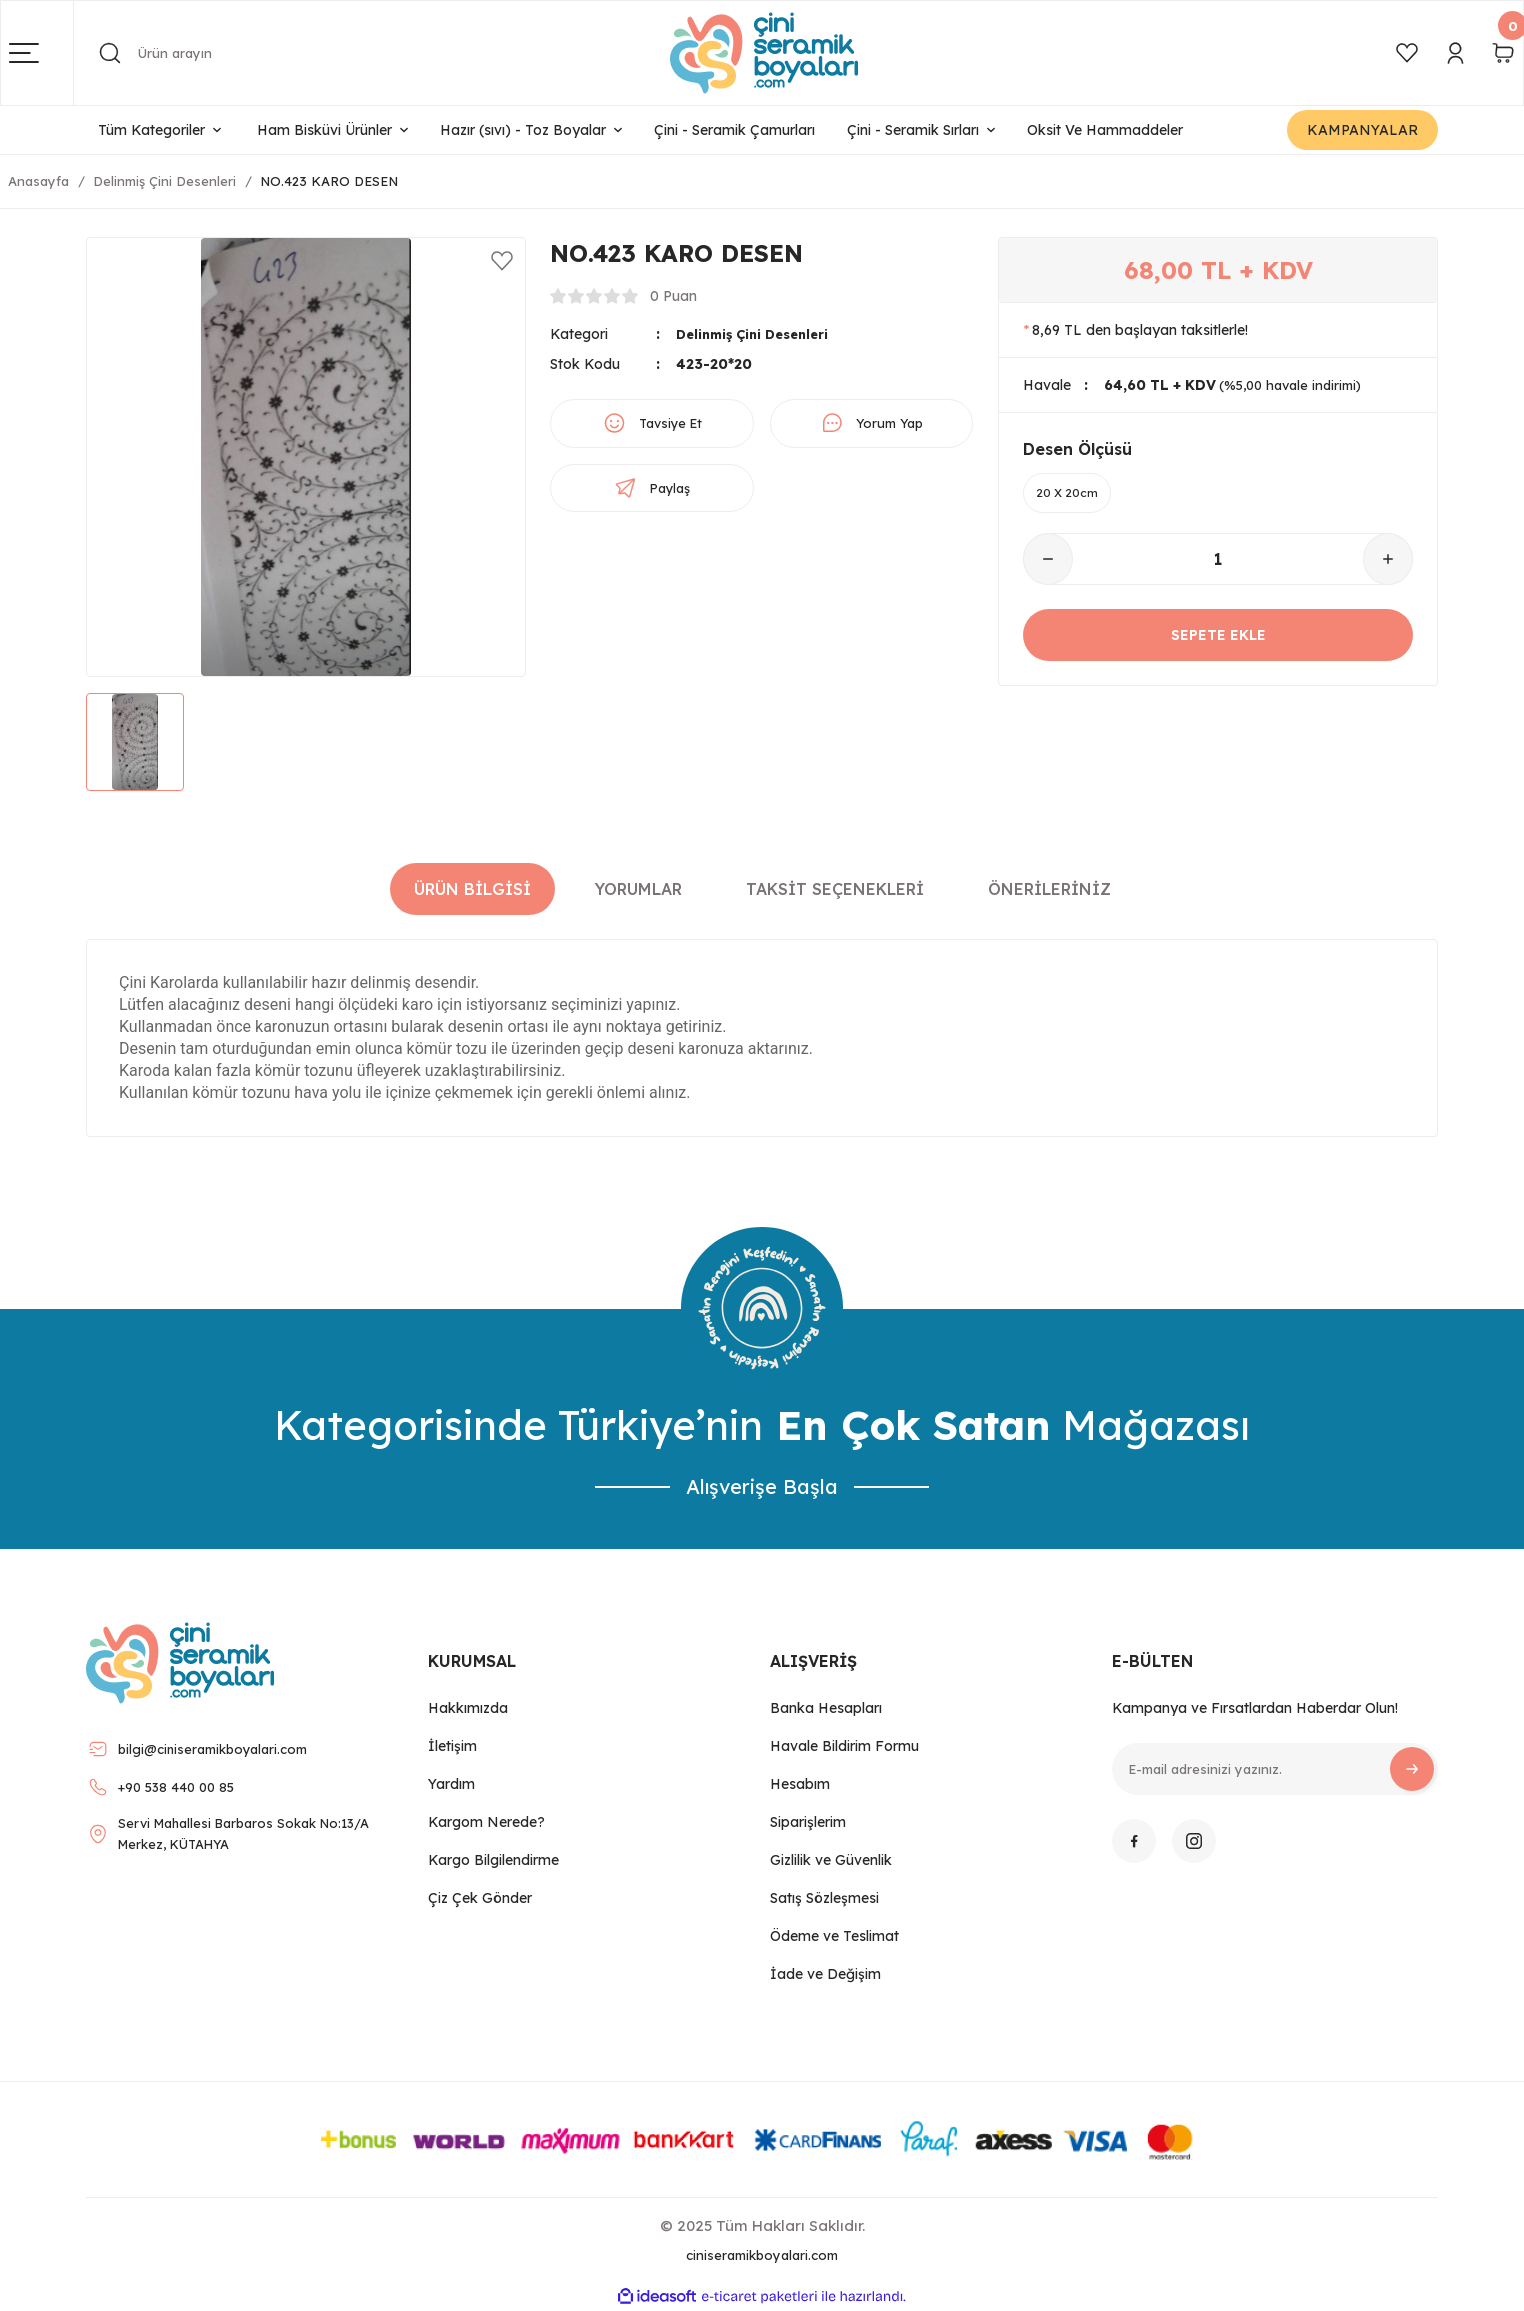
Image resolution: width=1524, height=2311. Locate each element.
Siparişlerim (808, 1822)
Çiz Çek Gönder (480, 1898)
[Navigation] (41, 53)
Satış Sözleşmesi (824, 1898)
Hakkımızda (468, 1708)
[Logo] (764, 53)
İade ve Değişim (825, 1974)
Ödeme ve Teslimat (834, 1936)
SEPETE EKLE (1218, 640)
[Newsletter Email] (1275, 1769)
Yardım (451, 1784)
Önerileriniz (1049, 889)
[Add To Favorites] (502, 261)
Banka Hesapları (826, 1708)
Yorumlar (638, 889)
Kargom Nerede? (486, 1822)
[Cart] (1503, 53)
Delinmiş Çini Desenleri (759, 334)
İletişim (452, 1746)
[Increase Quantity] (1388, 564)
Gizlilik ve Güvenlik (831, 1860)
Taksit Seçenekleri (835, 889)
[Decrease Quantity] (1048, 564)
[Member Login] (1455, 53)
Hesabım (800, 1784)
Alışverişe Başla (762, 1486)
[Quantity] (1218, 564)
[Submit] (1412, 1769)
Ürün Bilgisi (472, 889)
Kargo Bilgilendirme (493, 1860)
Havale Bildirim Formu (844, 1746)
